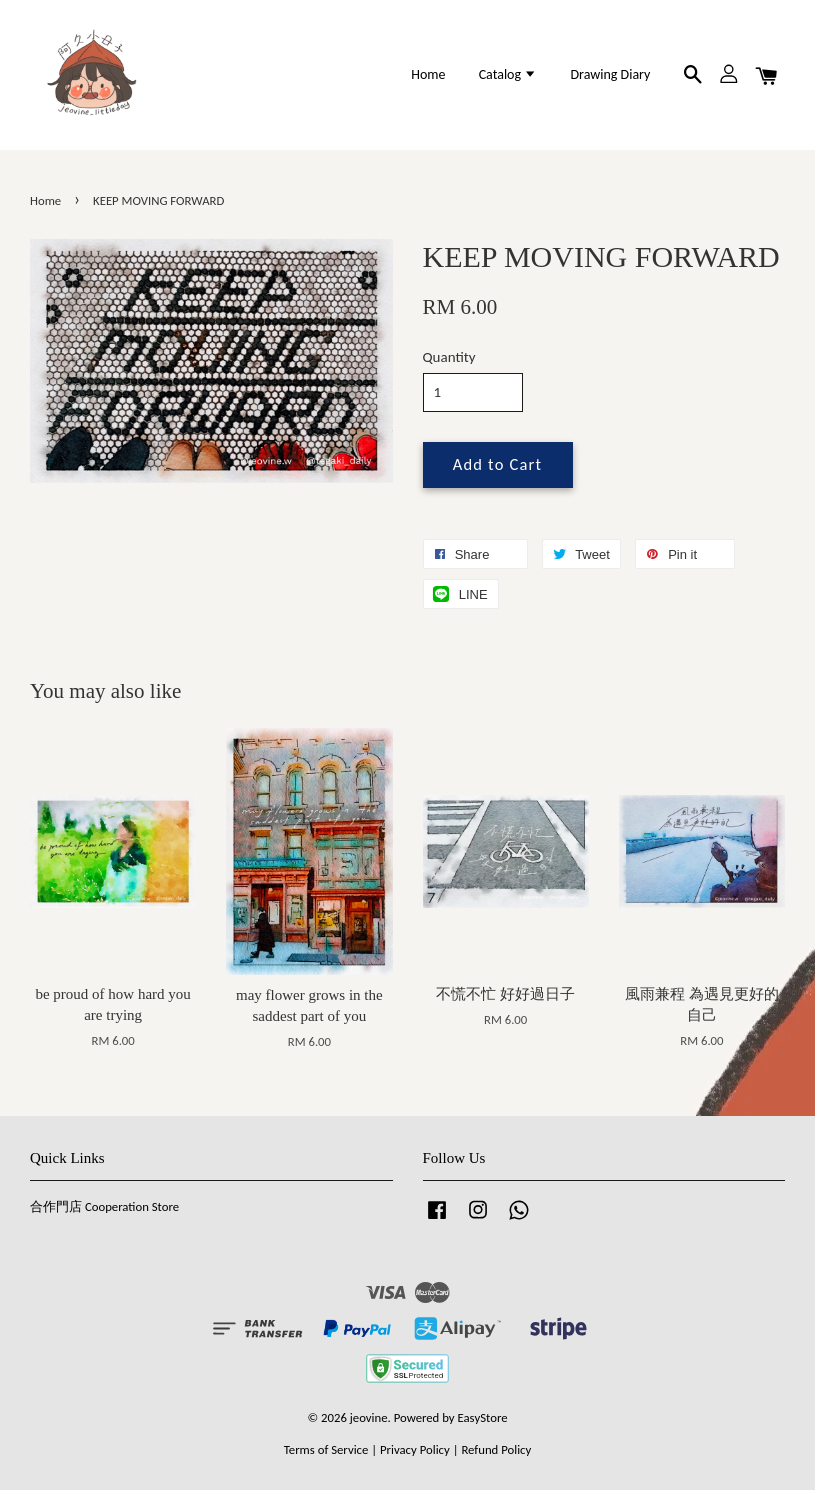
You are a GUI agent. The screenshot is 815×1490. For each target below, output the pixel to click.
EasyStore (483, 1417)
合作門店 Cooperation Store (104, 1206)
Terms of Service (326, 1449)
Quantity (449, 357)
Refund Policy (496, 1449)
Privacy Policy (415, 1449)
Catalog (508, 74)
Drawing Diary (610, 74)
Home (428, 74)
